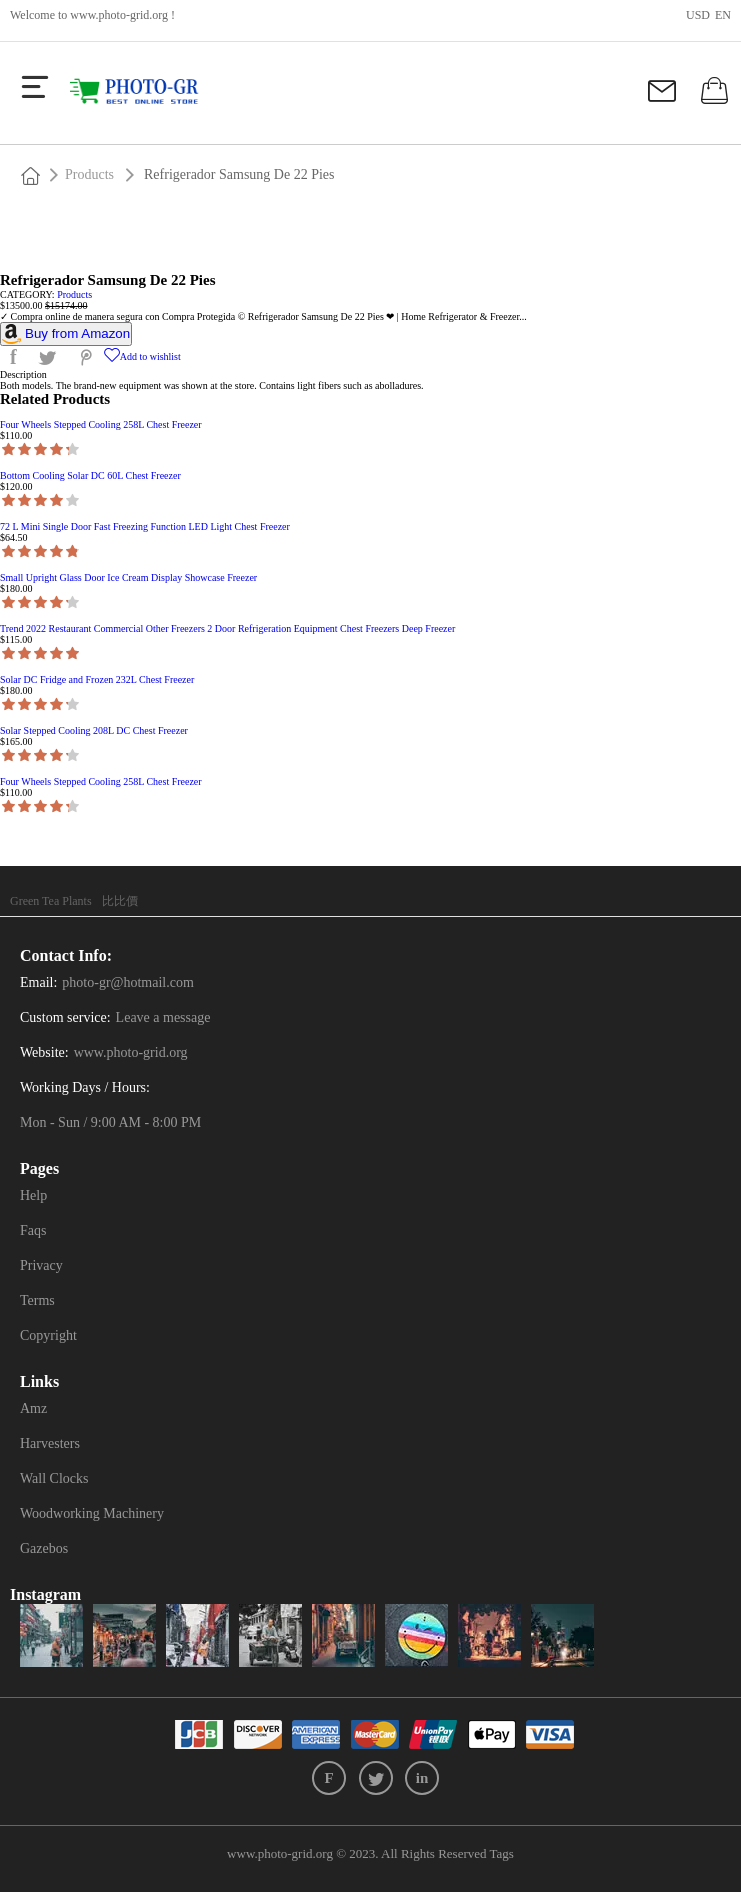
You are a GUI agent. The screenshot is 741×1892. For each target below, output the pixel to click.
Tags (502, 1853)
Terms (37, 1300)
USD (698, 15)
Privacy (41, 1265)
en (723, 15)
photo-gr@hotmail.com (127, 982)
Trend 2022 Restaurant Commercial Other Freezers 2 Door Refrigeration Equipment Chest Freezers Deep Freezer (227, 628)
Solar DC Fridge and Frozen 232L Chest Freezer (97, 679)
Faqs (33, 1230)
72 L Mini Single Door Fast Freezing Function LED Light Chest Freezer (145, 526)
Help (33, 1195)
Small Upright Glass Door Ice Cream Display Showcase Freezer (128, 577)
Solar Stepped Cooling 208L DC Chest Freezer (94, 730)
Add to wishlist (142, 356)
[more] (35, 87)
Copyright (48, 1335)
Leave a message (163, 1017)
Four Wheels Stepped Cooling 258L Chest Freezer (101, 424)
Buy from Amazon (77, 333)
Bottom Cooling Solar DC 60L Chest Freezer (90, 475)
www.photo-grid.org (119, 15)
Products (89, 174)
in (422, 1778)
